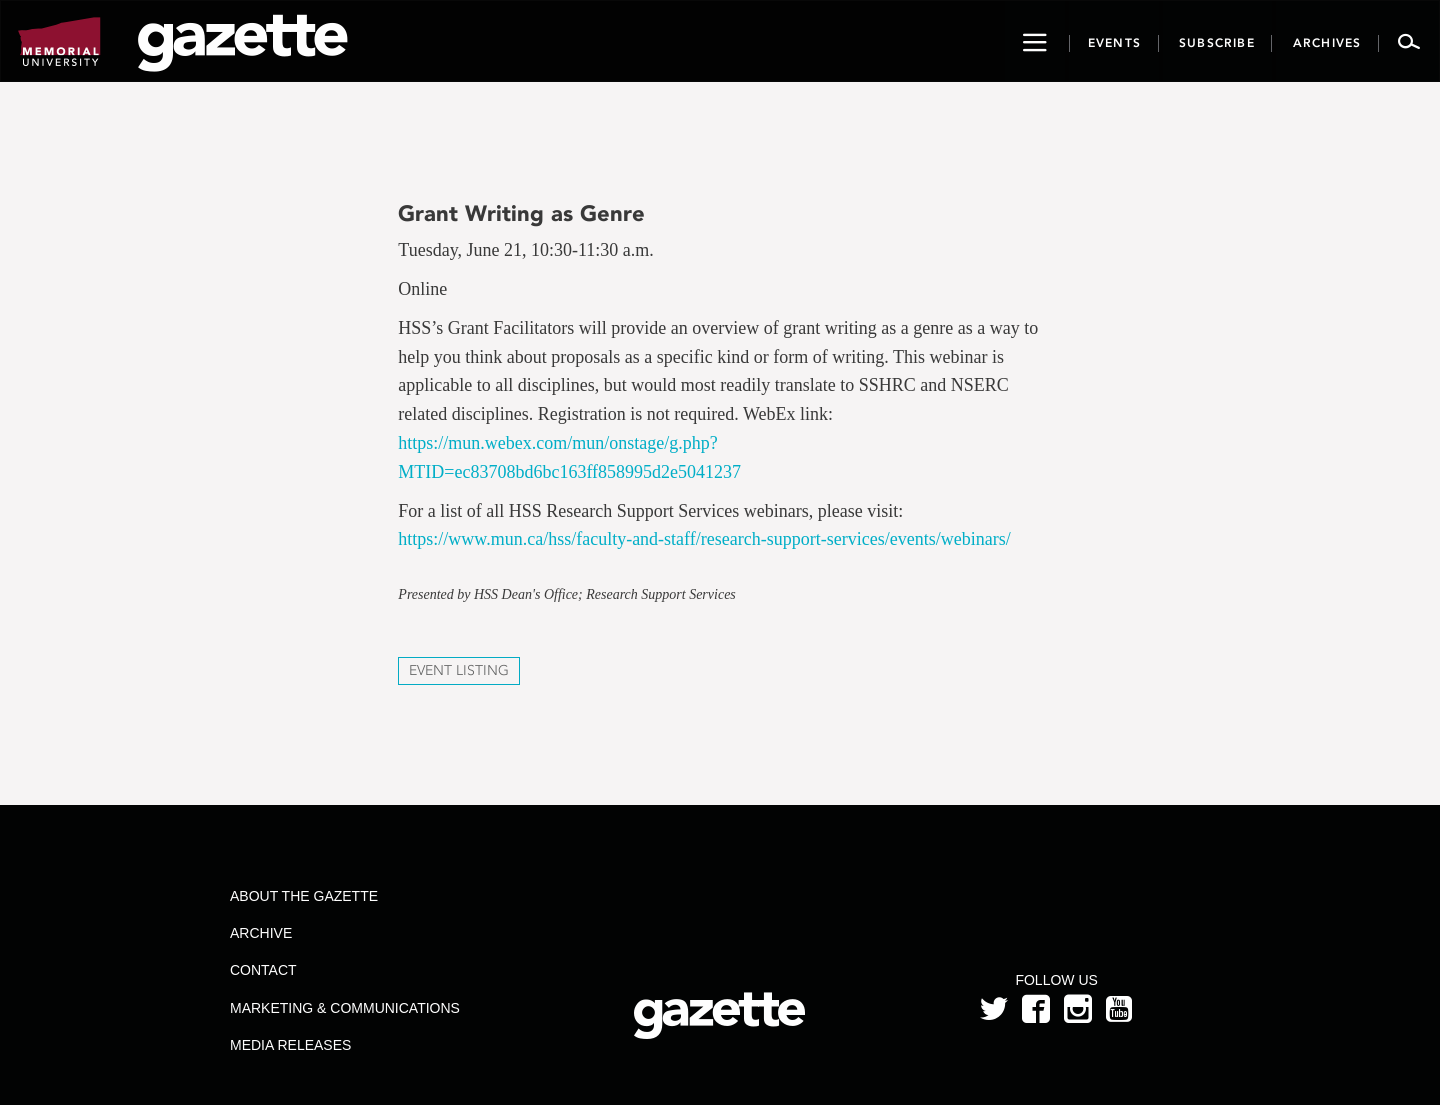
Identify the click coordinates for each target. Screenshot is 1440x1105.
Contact (263, 970)
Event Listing (459, 670)
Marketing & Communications (345, 1008)
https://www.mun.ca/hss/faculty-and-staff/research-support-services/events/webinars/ (704, 539)
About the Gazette (304, 896)
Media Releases (290, 1045)
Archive (261, 933)
